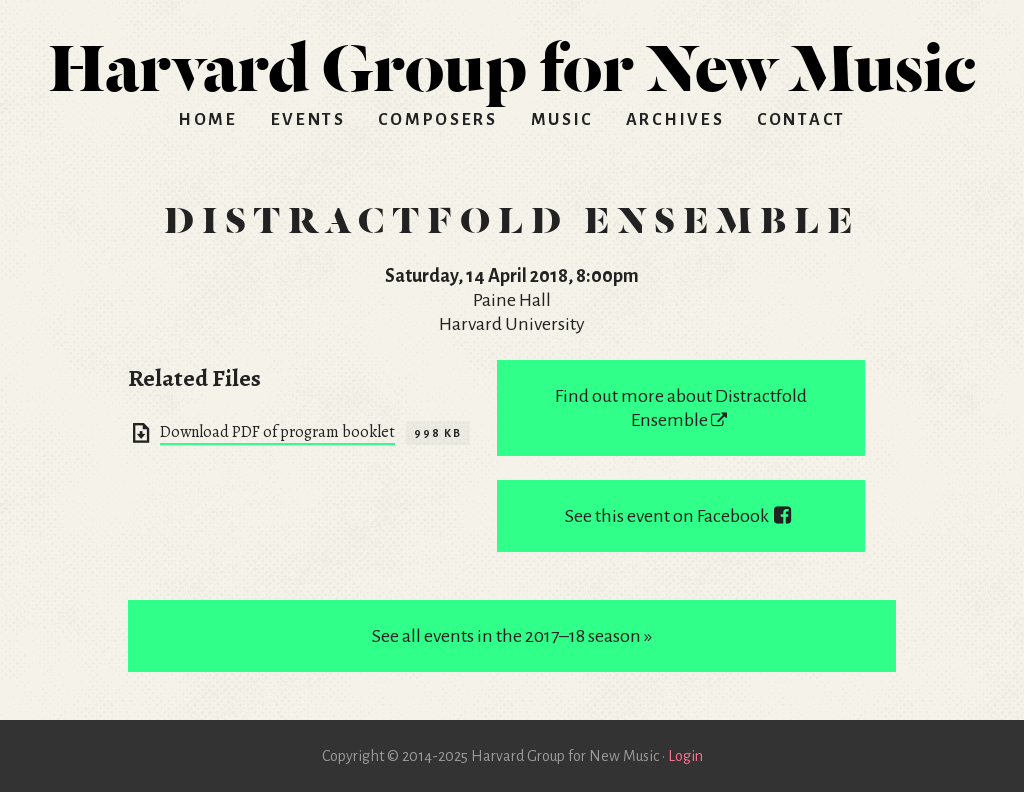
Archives (675, 120)
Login (685, 756)
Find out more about (681, 408)
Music (562, 120)
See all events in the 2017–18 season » (512, 636)
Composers (437, 120)
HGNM (512, 60)
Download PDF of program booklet (277, 432)
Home (208, 120)
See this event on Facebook (681, 516)
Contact (801, 120)
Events (308, 120)
